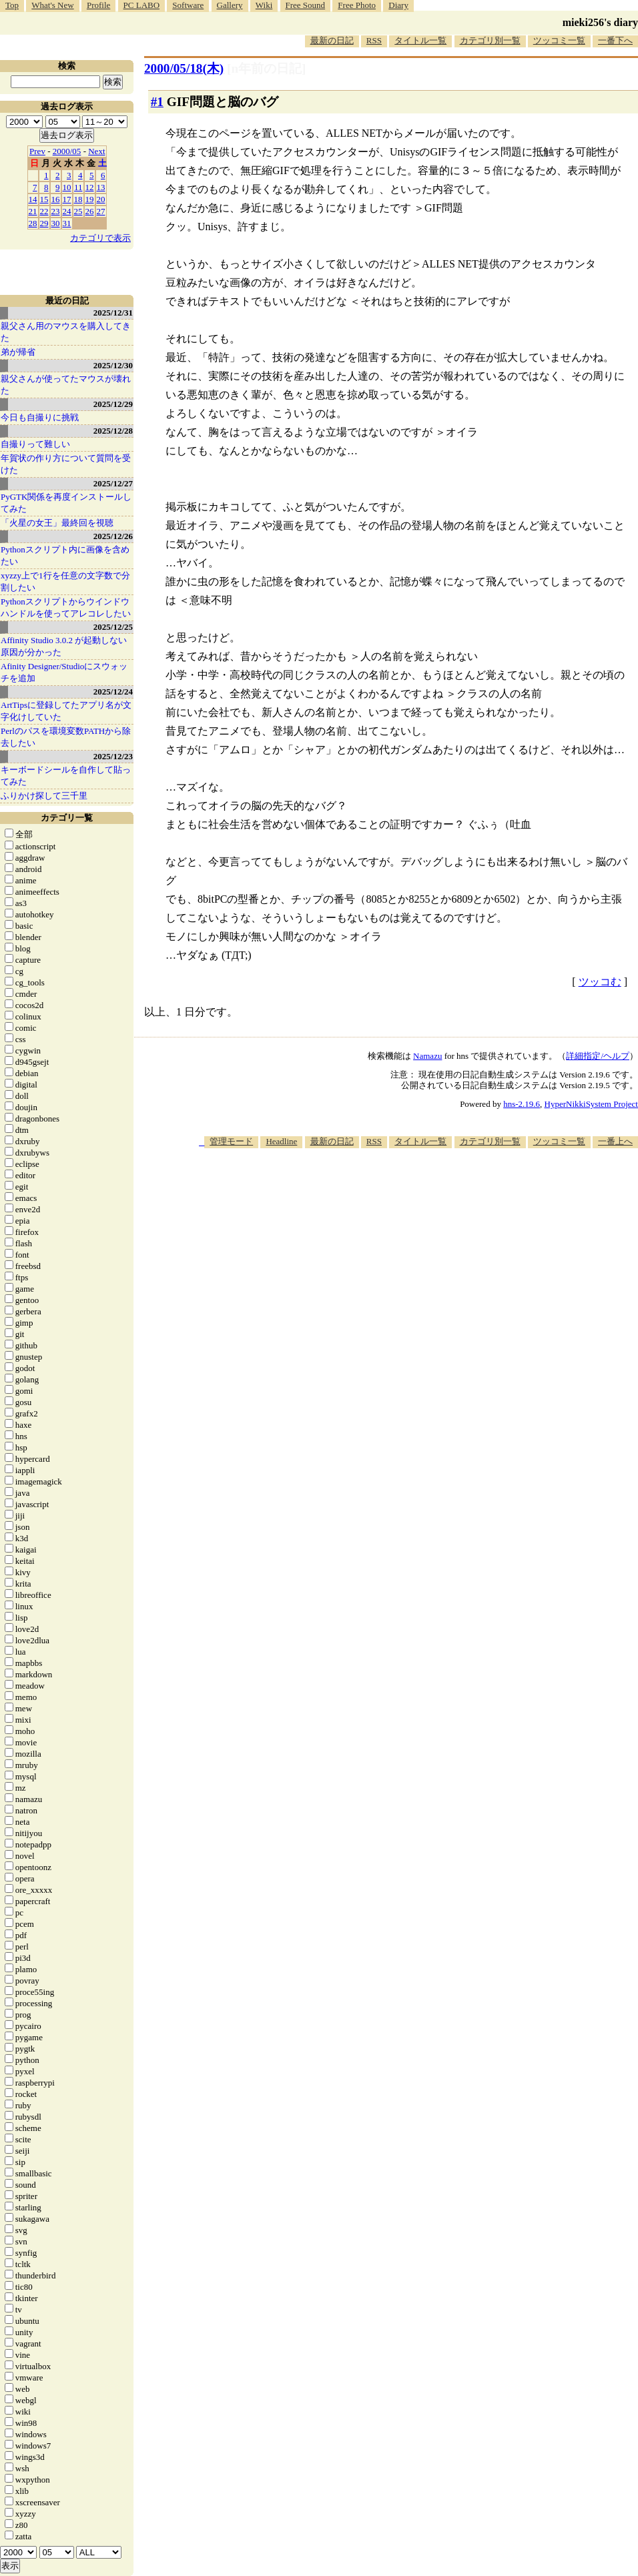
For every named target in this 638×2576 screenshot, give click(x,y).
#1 (157, 102)
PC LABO (141, 5)
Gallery (230, 5)
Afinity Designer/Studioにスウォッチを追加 (64, 672)
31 (67, 223)
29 (44, 223)
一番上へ (615, 1141)
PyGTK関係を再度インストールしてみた (66, 503)
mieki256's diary (600, 22)
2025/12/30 (113, 365)
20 (101, 199)
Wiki (264, 5)
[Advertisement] (539, 1242)
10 (67, 187)
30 (55, 223)
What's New (52, 5)
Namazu (427, 1056)
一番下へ (615, 40)
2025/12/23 (113, 756)
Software (188, 5)
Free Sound (306, 5)
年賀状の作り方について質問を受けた (66, 464)
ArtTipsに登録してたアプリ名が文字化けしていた (66, 711)
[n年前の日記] (266, 68)
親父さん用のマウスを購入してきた (66, 332)
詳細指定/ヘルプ (597, 1056)
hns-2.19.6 (521, 1104)
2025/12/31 (113, 313)
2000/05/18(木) (184, 68)
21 (33, 211)
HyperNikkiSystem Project (591, 1104)
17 (67, 199)
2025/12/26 (113, 536)
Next (96, 151)
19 (89, 199)
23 (55, 211)
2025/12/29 (113, 404)
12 (89, 187)
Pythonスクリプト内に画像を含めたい (65, 555)
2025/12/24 (113, 692)
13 (101, 187)
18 (78, 199)
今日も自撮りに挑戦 (40, 417)
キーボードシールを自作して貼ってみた (66, 776)
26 (89, 211)
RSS (374, 40)
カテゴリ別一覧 (490, 40)
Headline (281, 1141)
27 (101, 211)
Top (12, 5)
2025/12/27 (113, 483)
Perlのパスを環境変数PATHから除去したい (66, 737)
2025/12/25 (113, 627)
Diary (398, 5)
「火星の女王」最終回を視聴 (57, 523)
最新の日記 (332, 40)
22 (44, 211)
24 (67, 211)
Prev (37, 151)
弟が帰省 (18, 352)
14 (33, 199)
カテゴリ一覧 (67, 818)
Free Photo (357, 5)
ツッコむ (600, 981)
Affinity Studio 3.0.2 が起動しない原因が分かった (64, 646)
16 (55, 199)
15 (44, 199)
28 (33, 223)
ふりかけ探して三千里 (44, 796)
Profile (98, 5)
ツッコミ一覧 (559, 40)
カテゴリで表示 (100, 238)
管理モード (231, 1141)
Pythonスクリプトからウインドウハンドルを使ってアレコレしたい (66, 607)
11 (78, 187)
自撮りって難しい (35, 444)
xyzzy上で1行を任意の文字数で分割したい (65, 581)
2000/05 (67, 151)
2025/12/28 (113, 431)
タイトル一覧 (420, 40)
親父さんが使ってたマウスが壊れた (66, 385)
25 (78, 211)
